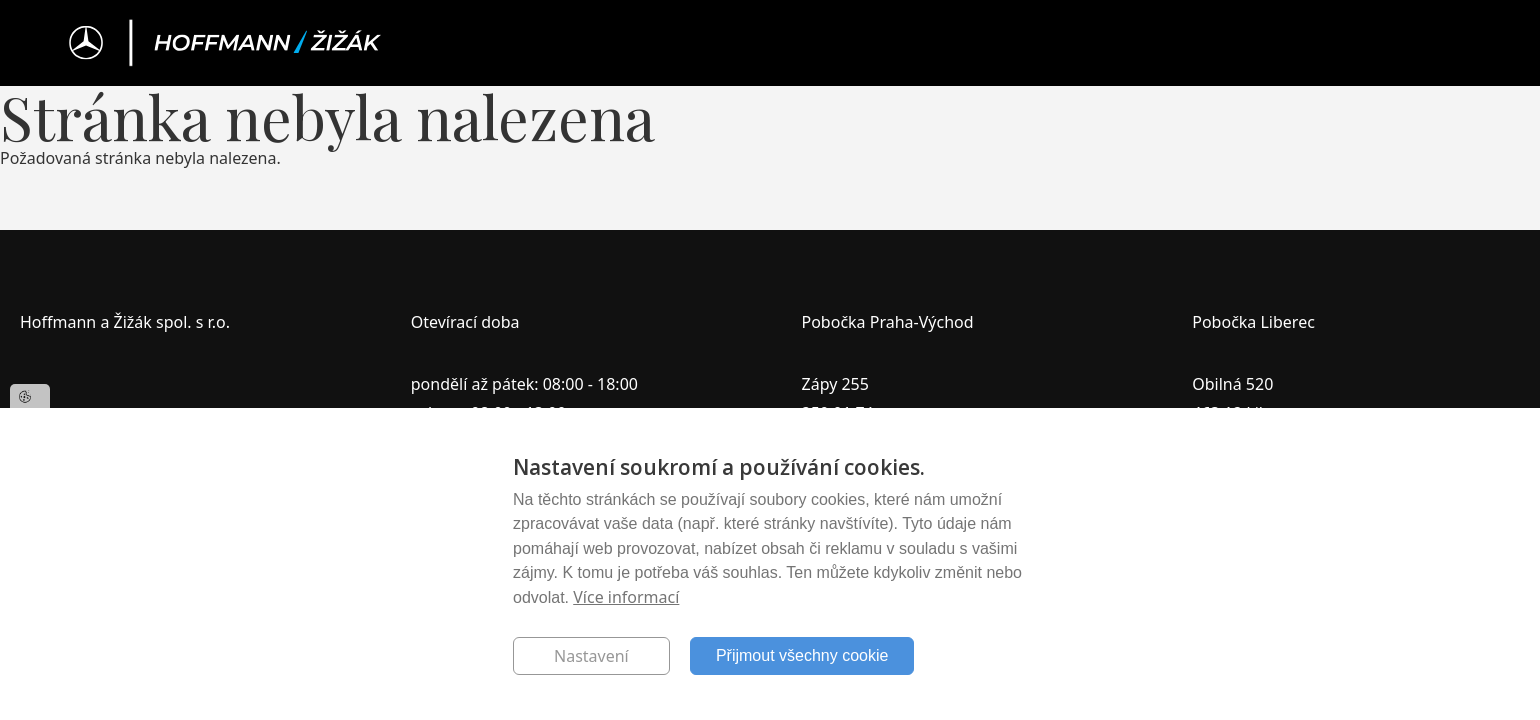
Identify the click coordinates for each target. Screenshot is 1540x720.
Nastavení (591, 656)
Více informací (626, 597)
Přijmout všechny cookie (802, 655)
